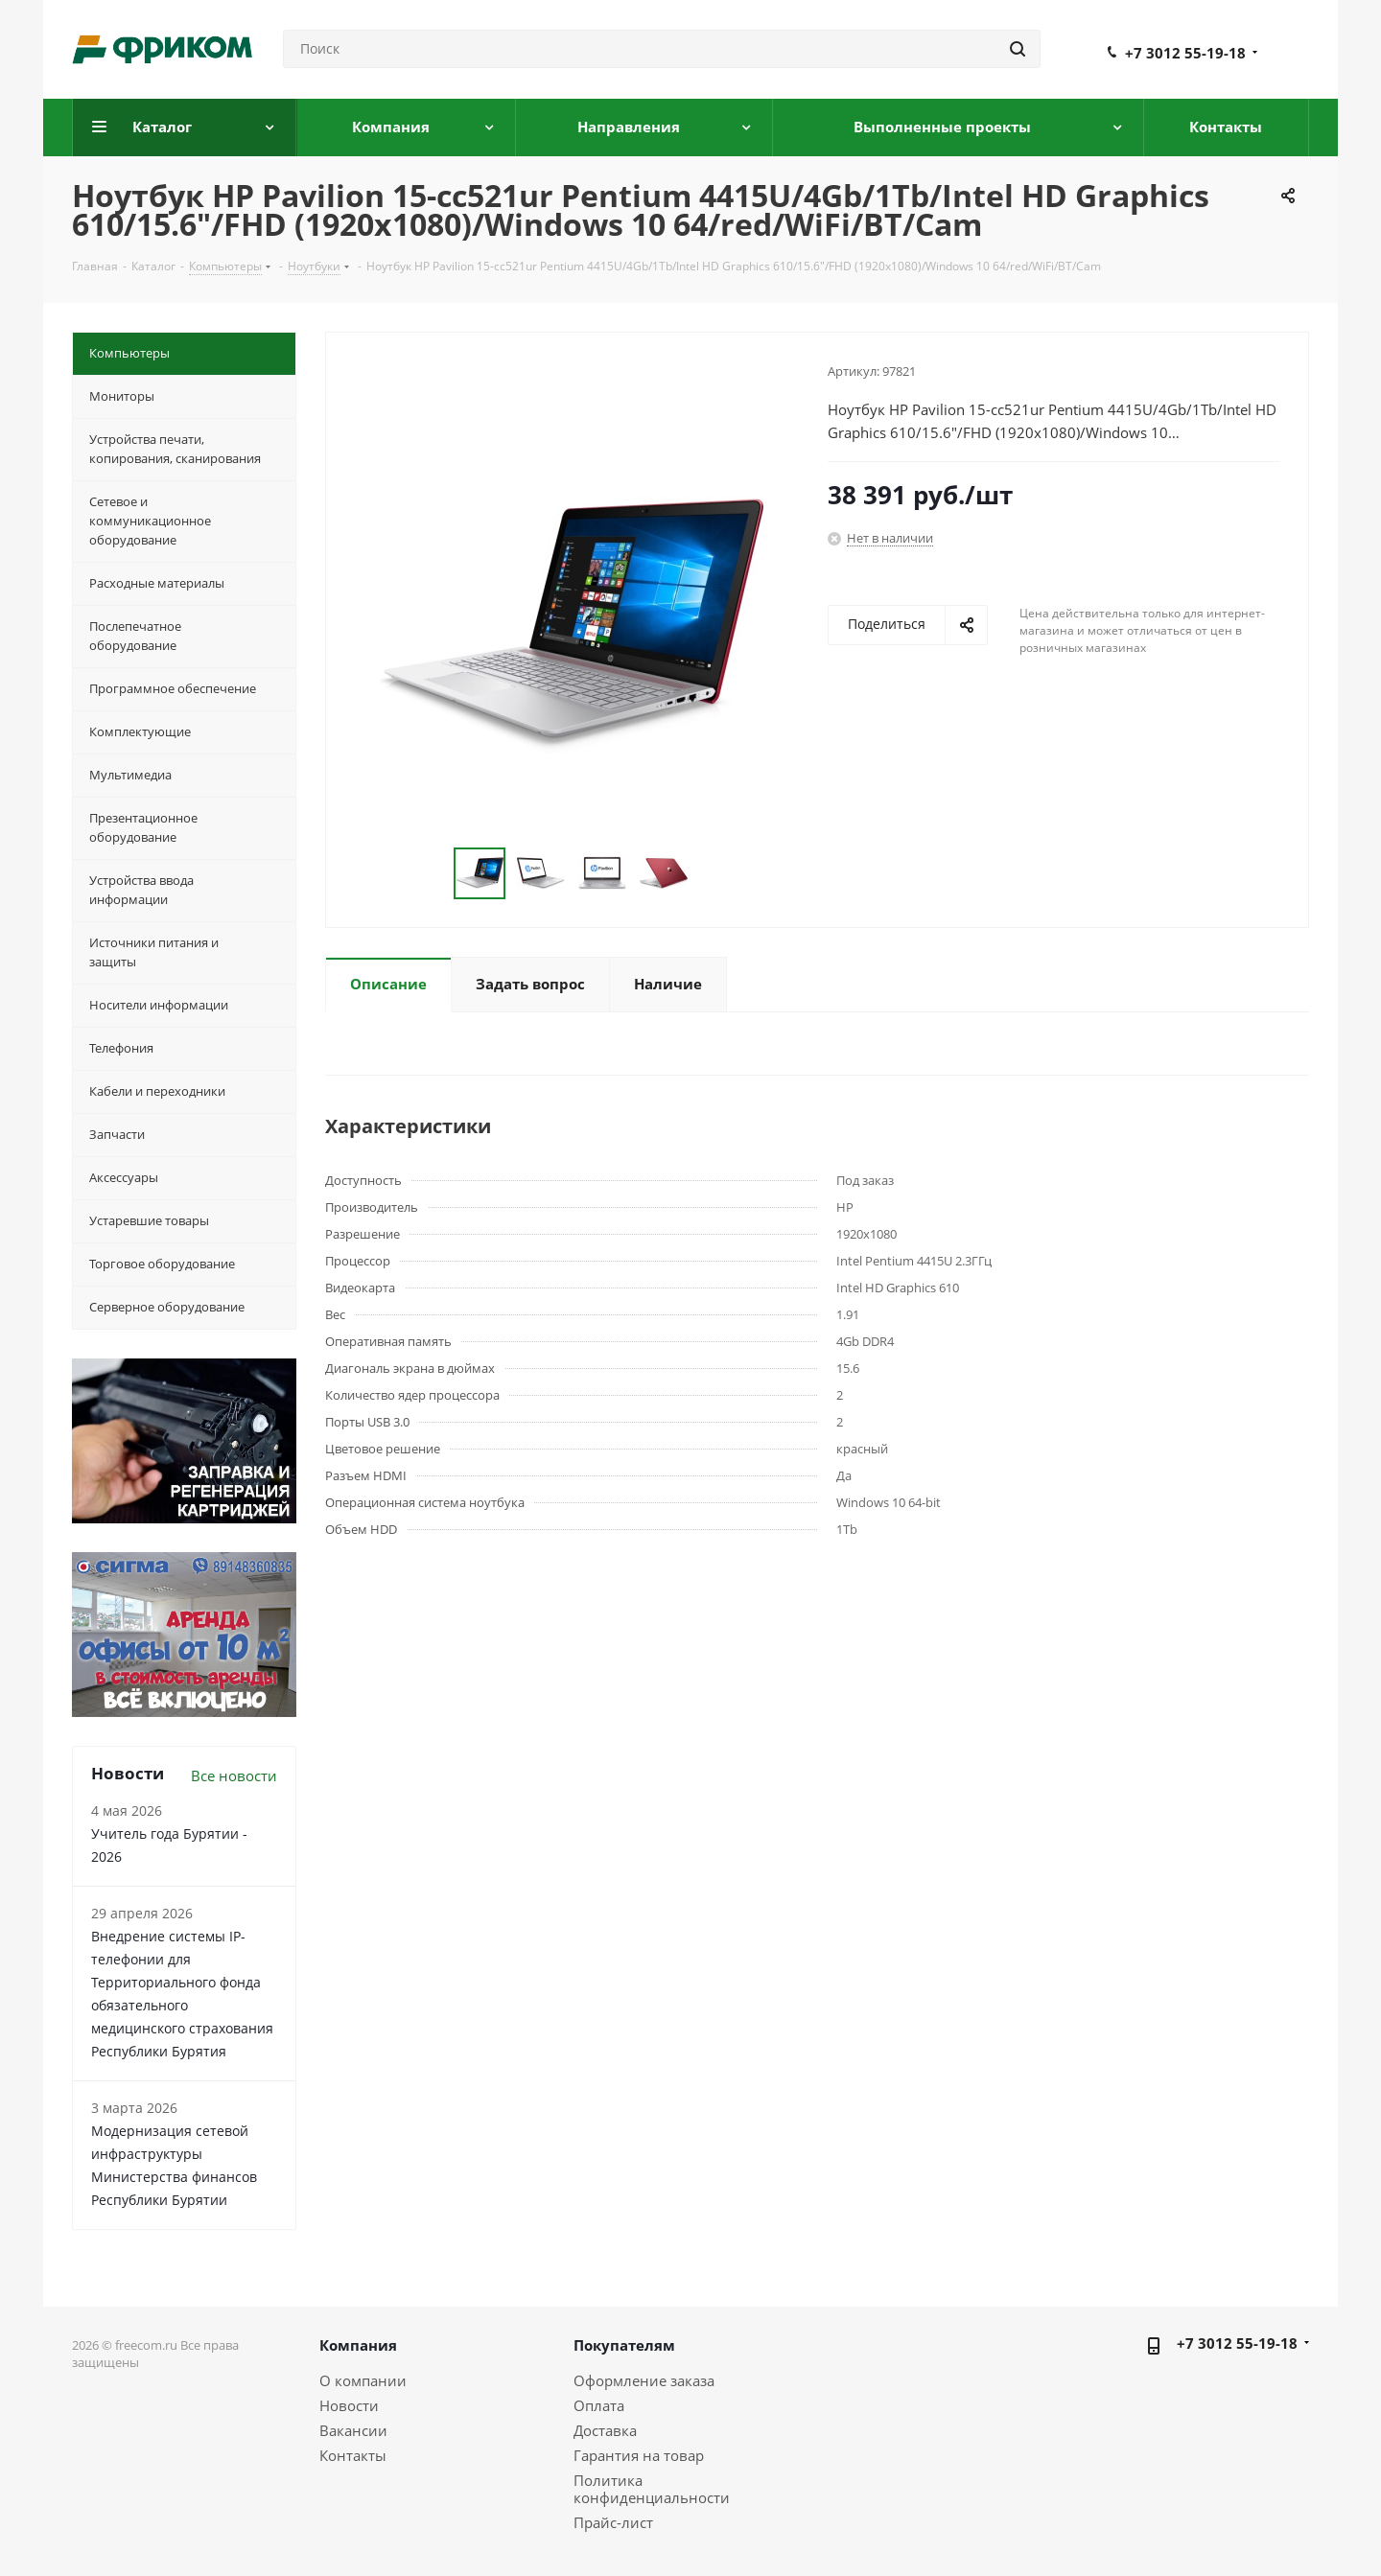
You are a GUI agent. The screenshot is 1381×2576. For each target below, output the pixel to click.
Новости (349, 2405)
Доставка (605, 2430)
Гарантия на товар (638, 2455)
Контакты (352, 2455)
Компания (358, 2345)
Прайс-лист (613, 2522)
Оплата (598, 2405)
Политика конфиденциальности (651, 2489)
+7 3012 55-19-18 (1185, 52)
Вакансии (353, 2430)
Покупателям (624, 2345)
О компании (363, 2380)
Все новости (234, 1775)
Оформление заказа (643, 2380)
